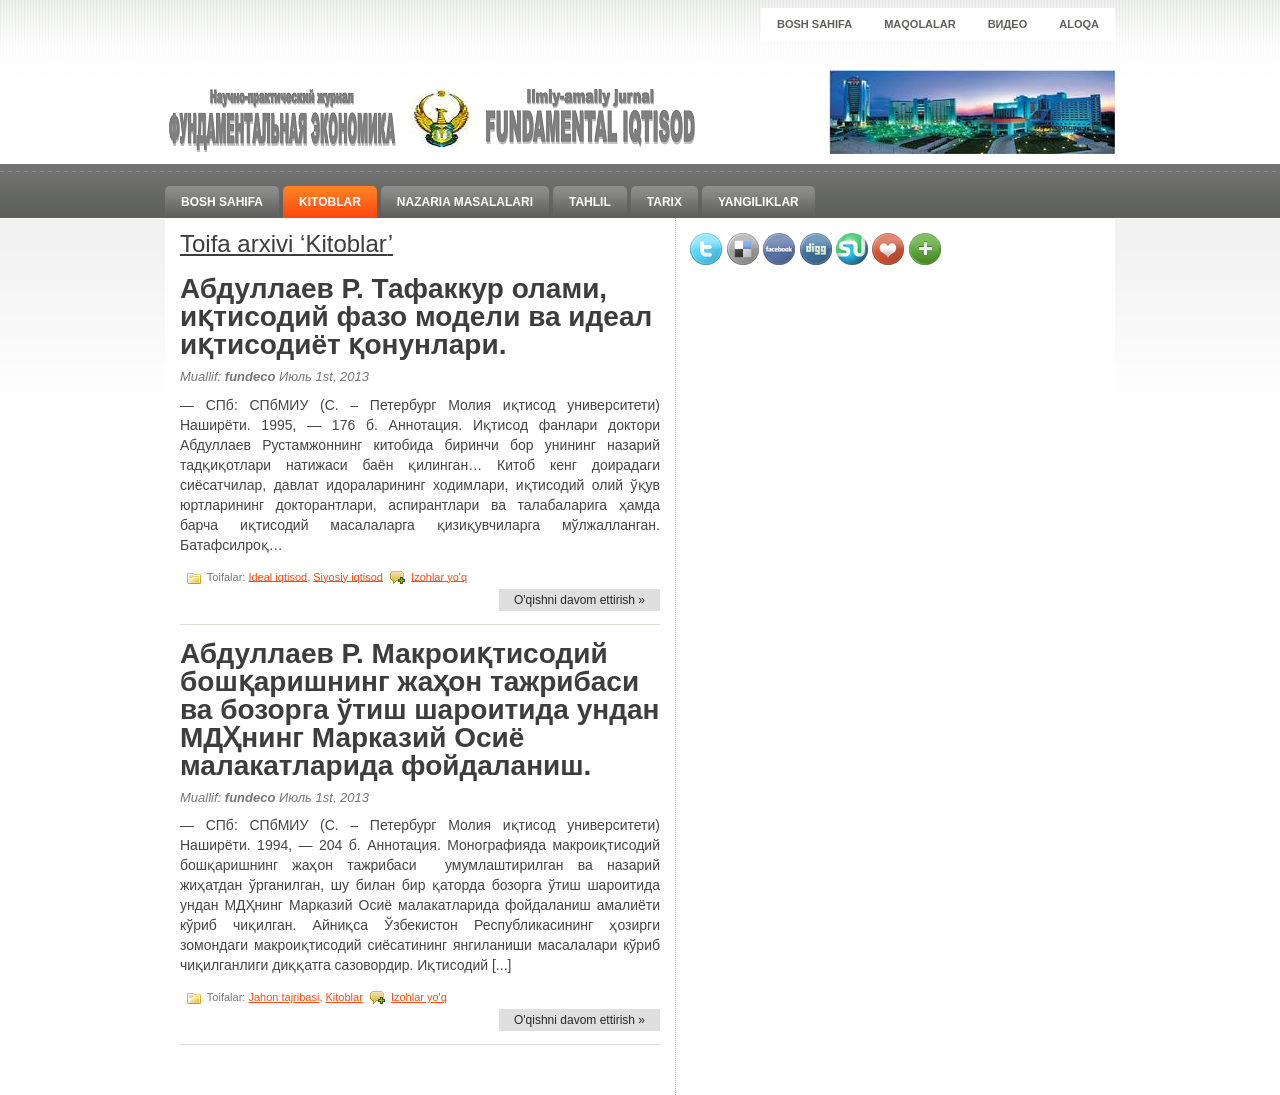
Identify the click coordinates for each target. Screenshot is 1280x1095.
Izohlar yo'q (439, 576)
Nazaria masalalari (465, 202)
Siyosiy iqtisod (348, 576)
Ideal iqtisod (277, 576)
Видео (1008, 24)
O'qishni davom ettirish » (579, 600)
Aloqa (1079, 24)
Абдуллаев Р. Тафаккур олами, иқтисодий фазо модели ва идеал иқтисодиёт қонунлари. (416, 316)
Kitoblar (330, 202)
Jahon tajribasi (283, 997)
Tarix (664, 202)
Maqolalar (920, 24)
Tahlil (590, 202)
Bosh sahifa (814, 24)
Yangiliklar (758, 202)
